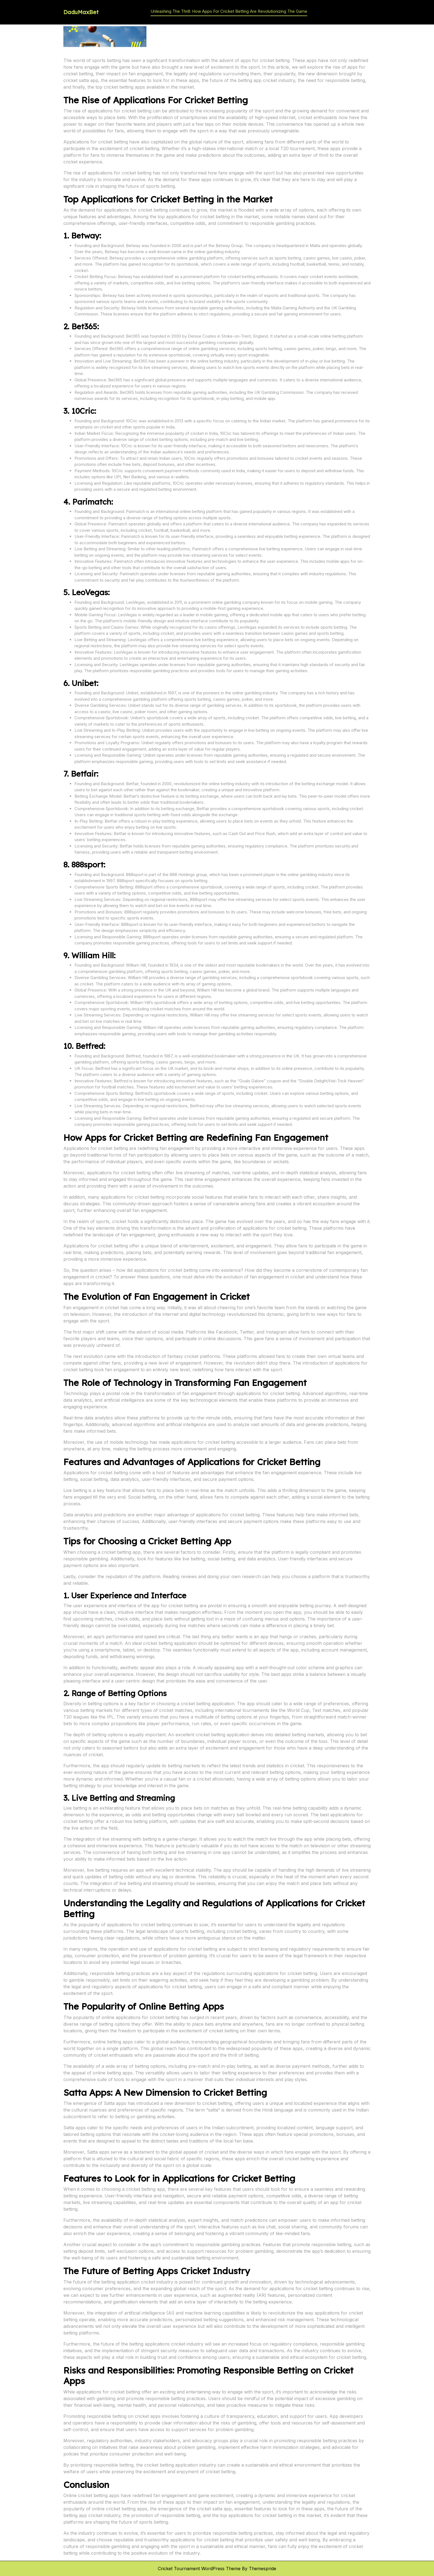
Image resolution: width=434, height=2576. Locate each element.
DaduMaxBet (81, 12)
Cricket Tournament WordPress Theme (199, 2568)
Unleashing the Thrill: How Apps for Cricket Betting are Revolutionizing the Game (229, 11)
